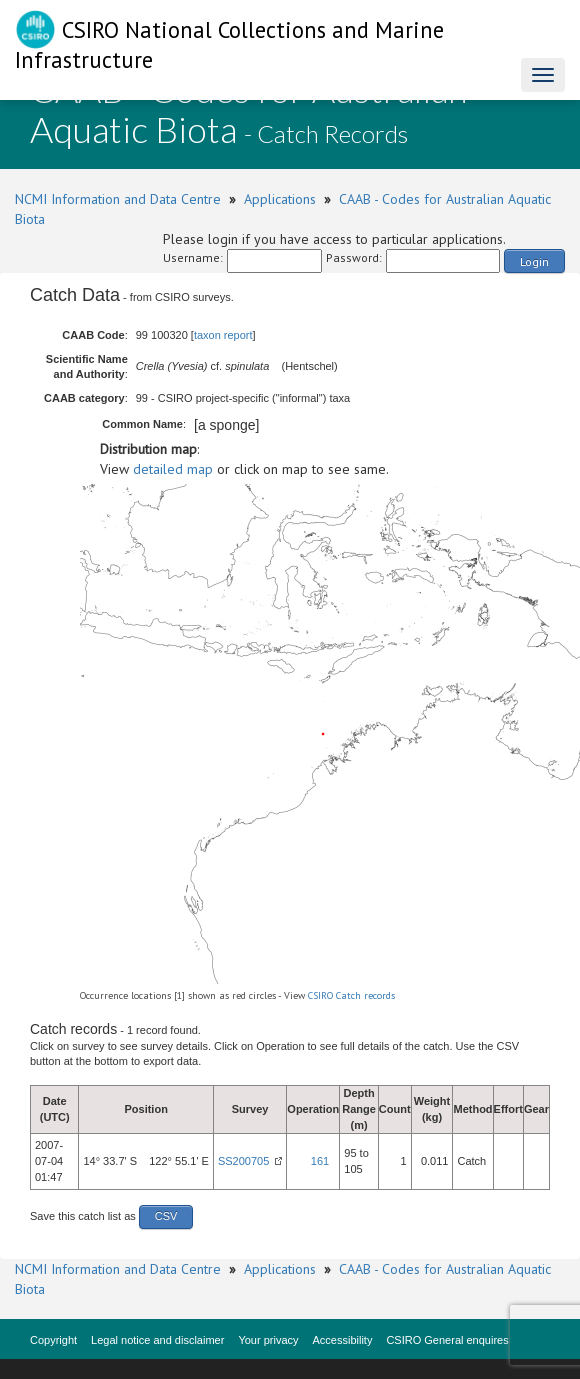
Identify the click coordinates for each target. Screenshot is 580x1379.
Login (534, 261)
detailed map (173, 469)
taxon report (223, 335)
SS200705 (243, 1161)
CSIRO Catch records (351, 995)
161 (320, 1161)
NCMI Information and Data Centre (118, 199)
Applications (280, 199)
